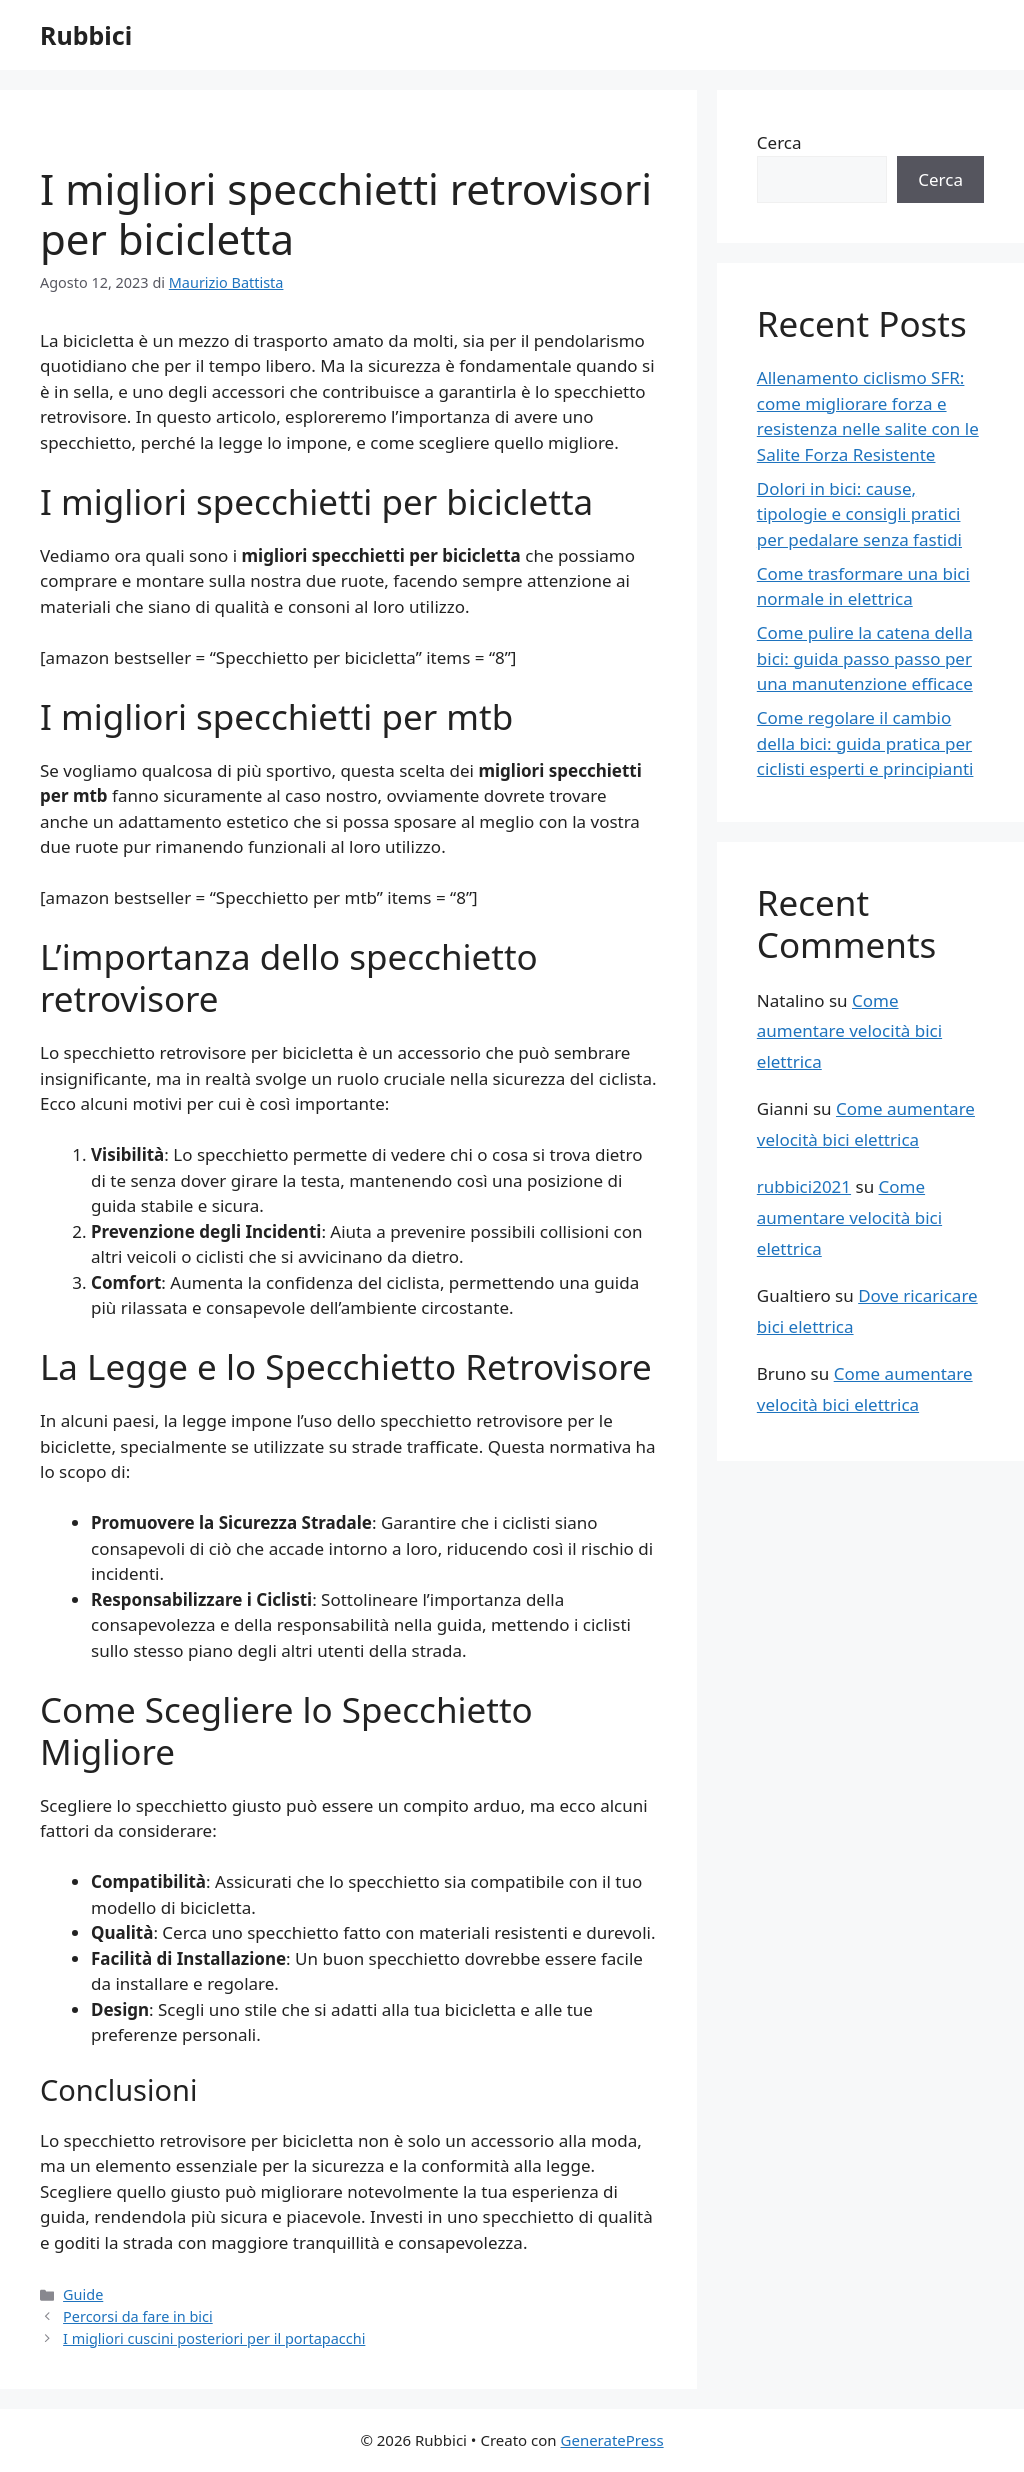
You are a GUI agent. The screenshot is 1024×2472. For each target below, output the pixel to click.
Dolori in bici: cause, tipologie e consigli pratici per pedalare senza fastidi (859, 514)
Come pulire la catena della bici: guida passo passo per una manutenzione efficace (865, 658)
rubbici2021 (804, 1186)
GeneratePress (612, 2440)
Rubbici (86, 35)
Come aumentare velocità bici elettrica (849, 1031)
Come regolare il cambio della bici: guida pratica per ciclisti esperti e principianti (865, 743)
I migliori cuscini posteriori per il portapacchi (214, 2338)
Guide (83, 2294)
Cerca (779, 142)
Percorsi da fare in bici (138, 2316)
